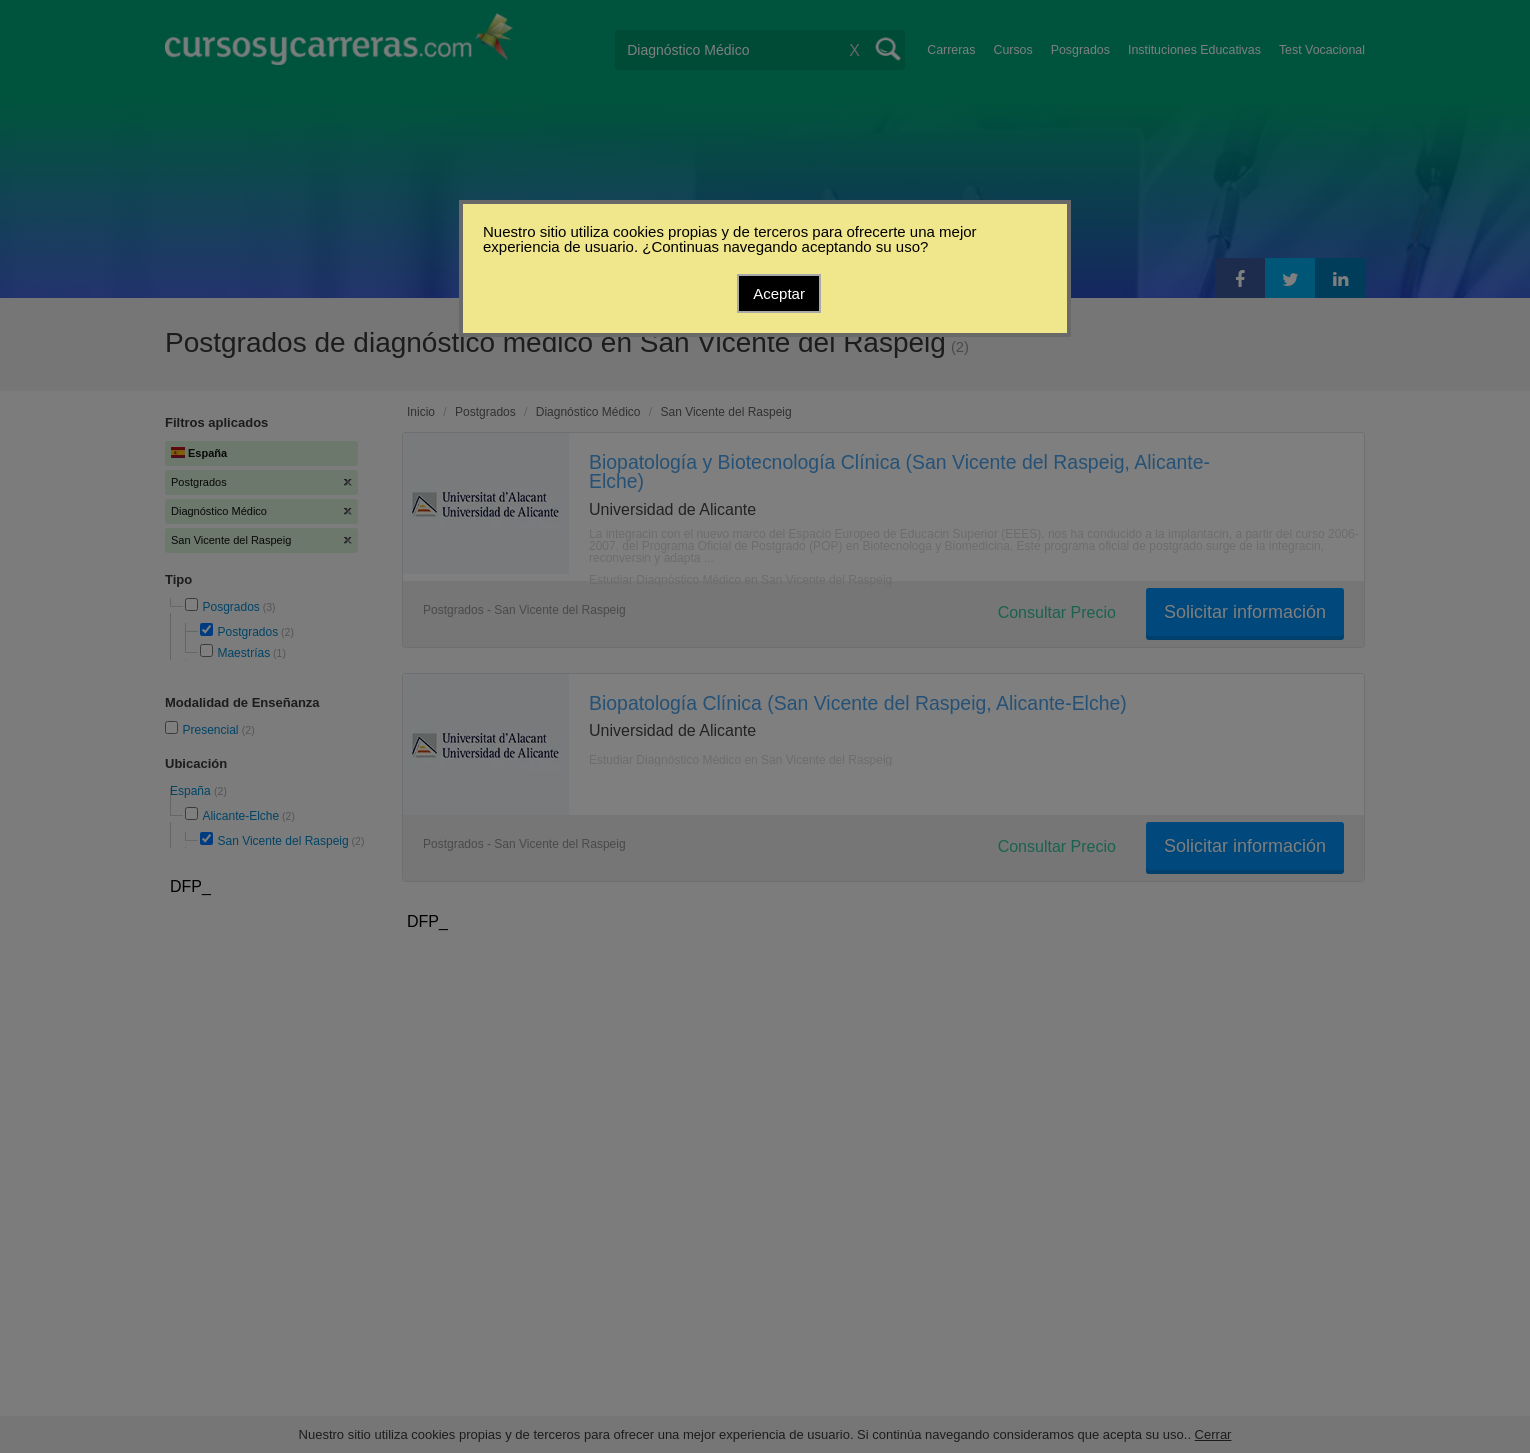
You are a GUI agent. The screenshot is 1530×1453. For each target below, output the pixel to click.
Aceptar (779, 293)
